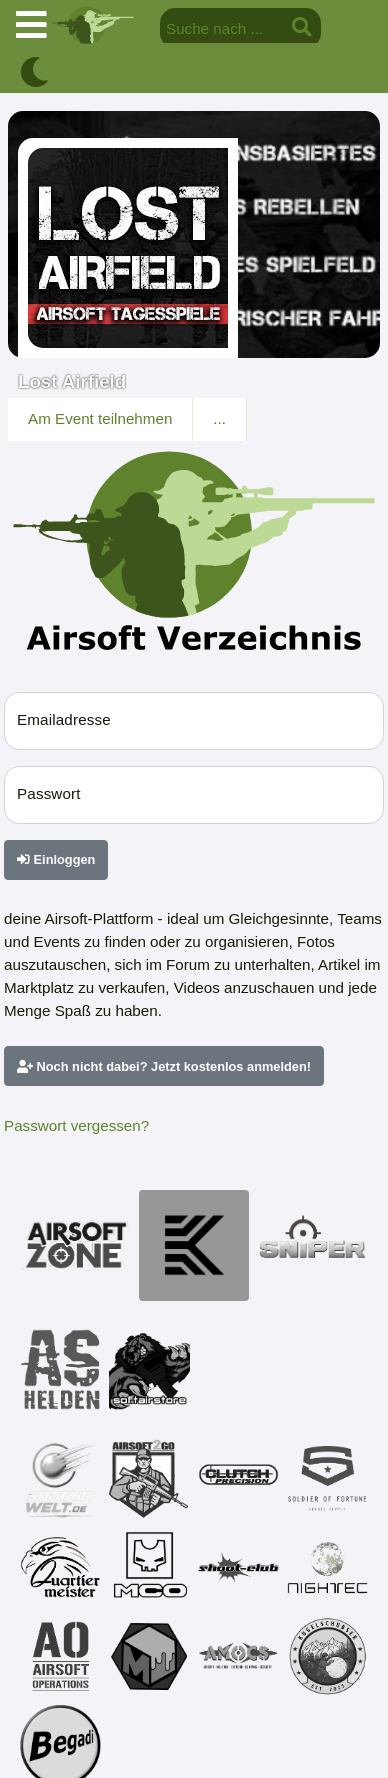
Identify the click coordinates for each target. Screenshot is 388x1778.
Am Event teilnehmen (100, 418)
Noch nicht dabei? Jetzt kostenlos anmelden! (164, 1066)
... (219, 418)
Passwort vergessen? (76, 1125)
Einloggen (56, 859)
